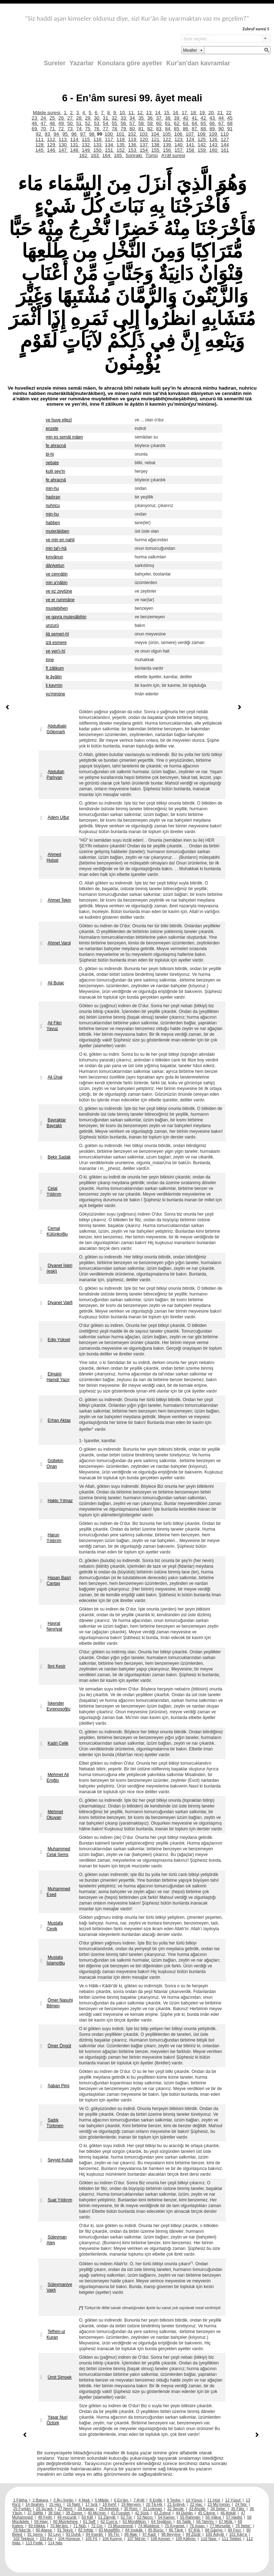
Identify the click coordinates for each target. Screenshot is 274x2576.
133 (98, 144)
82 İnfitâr (86, 2530)
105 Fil (91, 2538)
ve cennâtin (56, 574)
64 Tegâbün (162, 2521)
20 (211, 112)
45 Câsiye (207, 2513)
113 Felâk (35, 2543)
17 (185, 112)
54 (106, 123)
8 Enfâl (156, 2500)
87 (195, 128)
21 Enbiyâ (176, 2504)
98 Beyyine (171, 2534)
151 (109, 150)
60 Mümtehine (66, 2521)
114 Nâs (55, 2543)
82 (150, 128)
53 (97, 123)
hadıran (53, 497)
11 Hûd (214, 2500)
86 (186, 128)
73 (70, 128)
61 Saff (89, 2521)
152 (121, 150)
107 (190, 134)
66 (212, 123)
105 (167, 134)
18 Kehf (109, 2504)
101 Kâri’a (238, 2534)
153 (132, 150)
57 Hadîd (234, 2517)
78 (115, 128)
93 (48, 134)
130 (63, 144)
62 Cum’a (109, 2521)
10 (123, 112)
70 (44, 128)
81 (141, 128)
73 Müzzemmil (121, 2526)
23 (35, 118)
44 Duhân (185, 2513)
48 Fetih (45, 2517)
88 (204, 128)
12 (140, 112)
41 (195, 118)
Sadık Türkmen (54, 2123)
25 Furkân (22, 2508)
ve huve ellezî (59, 419)
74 (79, 128)
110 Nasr (209, 2538)
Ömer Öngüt (59, 2045)
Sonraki (134, 155)
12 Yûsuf (233, 2500)
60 (159, 123)
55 (115, 123)
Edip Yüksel (58, 1339)
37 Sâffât (35, 2513)
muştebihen (57, 608)
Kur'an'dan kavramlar (198, 63)
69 (35, 128)
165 (118, 155)
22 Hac (196, 2504)
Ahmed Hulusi (53, 857)
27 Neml (65, 2508)
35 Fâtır (238, 2508)
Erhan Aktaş (59, 1420)
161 (225, 150)
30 (97, 118)
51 (79, 123)
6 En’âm (121, 2500)
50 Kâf (88, 2517)
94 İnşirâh (95, 2534)
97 (83, 134)
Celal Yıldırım (53, 1191)
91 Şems (35, 2534)
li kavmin (54, 685)
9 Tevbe (174, 2500)
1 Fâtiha (20, 2500)
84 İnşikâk (134, 2530)
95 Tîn (114, 2534)
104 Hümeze (69, 2538)
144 (225, 144)
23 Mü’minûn (219, 2504)
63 (186, 123)
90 (221, 128)
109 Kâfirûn (186, 2538)
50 (70, 123)
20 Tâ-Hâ (154, 2504)
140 (179, 144)
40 (186, 118)
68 (230, 123)
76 (97, 128)
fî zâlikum (55, 668)
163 (95, 155)
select (266, 38)
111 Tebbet (232, 2538)
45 (230, 118)
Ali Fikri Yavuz (53, 1025)
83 (159, 128)
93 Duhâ (73, 2534)
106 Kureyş (112, 2538)
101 (121, 134)
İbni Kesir (56, 1666)
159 (202, 150)
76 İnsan (197, 2526)
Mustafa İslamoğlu (55, 1960)
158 (190, 150)
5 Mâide (102, 2500)
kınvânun (54, 556)
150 (98, 150)
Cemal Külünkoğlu (56, 1231)
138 (156, 144)
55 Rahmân (190, 2517)
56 (124, 123)
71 (53, 128)
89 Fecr (235, 2530)
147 (63, 150)
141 (190, 144)
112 (51, 139)
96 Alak (131, 2534)
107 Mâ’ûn (137, 2538)
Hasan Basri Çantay (58, 1580)
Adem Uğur (58, 817)
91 (230, 128)
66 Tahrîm (205, 2521)
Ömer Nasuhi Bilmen (59, 2003)
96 (74, 134)
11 (131, 112)
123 (179, 139)
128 (40, 144)
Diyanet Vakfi (59, 1302)
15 (167, 112)
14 (158, 112)
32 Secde (176, 2508)
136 (132, 144)
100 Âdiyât (215, 2534)
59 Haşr (41, 2521)
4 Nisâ (84, 2500)
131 (75, 144)
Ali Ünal (54, 1077)
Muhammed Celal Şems (58, 1851)
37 (159, 118)
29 (88, 118)
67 (221, 123)
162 (83, 155)
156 (167, 150)
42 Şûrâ (142, 2513)
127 (225, 139)
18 (194, 112)
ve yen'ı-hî (55, 651)
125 (202, 139)
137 (144, 144)
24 (44, 118)
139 (167, 144)
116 (98, 139)
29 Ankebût (109, 2508)
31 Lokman (153, 2508)
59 (150, 123)
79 (124, 128)
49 (62, 123)
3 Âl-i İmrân (64, 2500)
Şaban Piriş (58, 2085)
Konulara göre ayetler (129, 63)
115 (86, 139)
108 (202, 134)
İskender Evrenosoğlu (58, 1706)
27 (70, 118)
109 (213, 134)
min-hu (52, 488)
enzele (52, 428)
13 (149, 112)
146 (51, 150)
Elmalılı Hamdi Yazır (58, 1376)
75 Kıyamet (175, 2526)
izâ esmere (56, 642)
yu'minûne (55, 693)
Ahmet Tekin (59, 900)
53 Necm (145, 2517)
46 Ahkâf (228, 2513)
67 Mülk (226, 2521)
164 (107, 155)
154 (144, 150)
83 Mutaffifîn (110, 2530)
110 (224, 134)
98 (92, 134)
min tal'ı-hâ (56, 548)
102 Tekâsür (24, 2538)
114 (75, 139)
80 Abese (44, 2530)
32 (115, 118)
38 (168, 118)
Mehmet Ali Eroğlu (57, 1777)
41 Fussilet (121, 2513)
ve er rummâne (60, 599)
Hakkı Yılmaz (59, 1500)
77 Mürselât (220, 2526)
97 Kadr (149, 2534)
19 (202, 112)
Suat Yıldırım (59, 2199)
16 (176, 112)
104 (155, 134)
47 (44, 123)
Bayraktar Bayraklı (56, 1122)
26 (62, 118)
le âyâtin (54, 676)
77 (106, 128)
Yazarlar (82, 63)
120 (144, 139)
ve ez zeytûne (59, 591)
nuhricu (53, 505)
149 (86, 150)
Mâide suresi (47, 112)
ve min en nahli (60, 539)
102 (132, 134)
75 (88, 128)
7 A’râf (139, 2500)
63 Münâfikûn (134, 2521)
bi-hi (50, 454)
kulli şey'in (55, 471)
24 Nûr (241, 2504)
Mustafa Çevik (54, 1926)
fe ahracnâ (56, 445)
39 (177, 118)
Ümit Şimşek (59, 2377)
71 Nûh (80, 2526)
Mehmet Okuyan (54, 1814)
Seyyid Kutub (60, 2159)
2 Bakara (40, 2500)
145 (40, 150)
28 (79, 118)
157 (179, 150)
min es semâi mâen (64, 437)
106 (178, 134)
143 (213, 144)
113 (63, 139)
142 (202, 144)
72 (62, 128)
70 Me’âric (59, 2526)
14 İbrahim (35, 2504)
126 (213, 139)
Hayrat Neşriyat (54, 1626)
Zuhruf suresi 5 (256, 28)
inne (50, 659)
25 (53, 118)
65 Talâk (184, 2521)
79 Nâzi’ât (22, 2530)
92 (39, 134)
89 (212, 128)
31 (106, 118)
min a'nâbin (56, 582)
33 (124, 118)
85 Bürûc (156, 2530)
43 (212, 118)
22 (229, 112)
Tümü (152, 155)
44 (221, 118)
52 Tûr (127, 2517)
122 (167, 139)
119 (132, 139)
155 (156, 150)
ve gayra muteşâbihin (66, 616)
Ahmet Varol (59, 942)
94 (57, 134)
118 (121, 139)
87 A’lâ (194, 2530)
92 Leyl (55, 2534)
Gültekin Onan (54, 1463)
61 (168, 123)
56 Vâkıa (214, 2517)
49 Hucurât (67, 2517)
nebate (52, 462)
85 (177, 128)
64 (195, 123)
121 (156, 139)
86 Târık (176, 2530)
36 (150, 118)
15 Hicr (55, 2504)
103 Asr (47, 2538)
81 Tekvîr (65, 2530)
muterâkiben (57, 531)
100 (109, 134)
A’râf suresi (173, 155)
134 (109, 144)
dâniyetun (55, 565)
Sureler (55, 63)
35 (141, 118)
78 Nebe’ (243, 2526)
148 (75, 150)
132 (86, 144)
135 (121, 144)
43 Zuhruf (163, 2513)
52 (88, 123)
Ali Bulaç (55, 982)
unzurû (52, 625)
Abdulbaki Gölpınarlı (56, 729)
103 (144, 134)
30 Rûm (131, 2508)
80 (133, 128)
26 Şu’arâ (45, 2508)
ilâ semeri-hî (57, 634)
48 (53, 123)
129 (51, 144)
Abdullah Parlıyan (55, 774)
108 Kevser (161, 2538)
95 (65, 134)
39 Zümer (74, 2513)
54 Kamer (167, 2517)
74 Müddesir (149, 2526)
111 (40, 139)
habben (53, 522)
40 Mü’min (97, 2513)
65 (204, 123)
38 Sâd (55, 2513)
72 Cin (97, 2526)
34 (133, 118)
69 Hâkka (37, 2526)
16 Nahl (74, 2504)
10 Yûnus (194, 2500)
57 (133, 123)
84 (168, 128)
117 (109, 139)
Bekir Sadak (59, 1157)
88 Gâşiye (214, 2530)
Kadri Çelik (57, 1743)
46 (35, 123)
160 (213, 150)
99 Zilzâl (194, 2534)
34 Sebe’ (218, 2508)
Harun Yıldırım (53, 1537)
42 (204, 118)
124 (190, 139)
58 (141, 123)
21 (220, 112)
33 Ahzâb (197, 2508)
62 (177, 123)
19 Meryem (131, 2504)
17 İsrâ (91, 2504)
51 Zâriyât (107, 2517)
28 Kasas (86, 2508)
